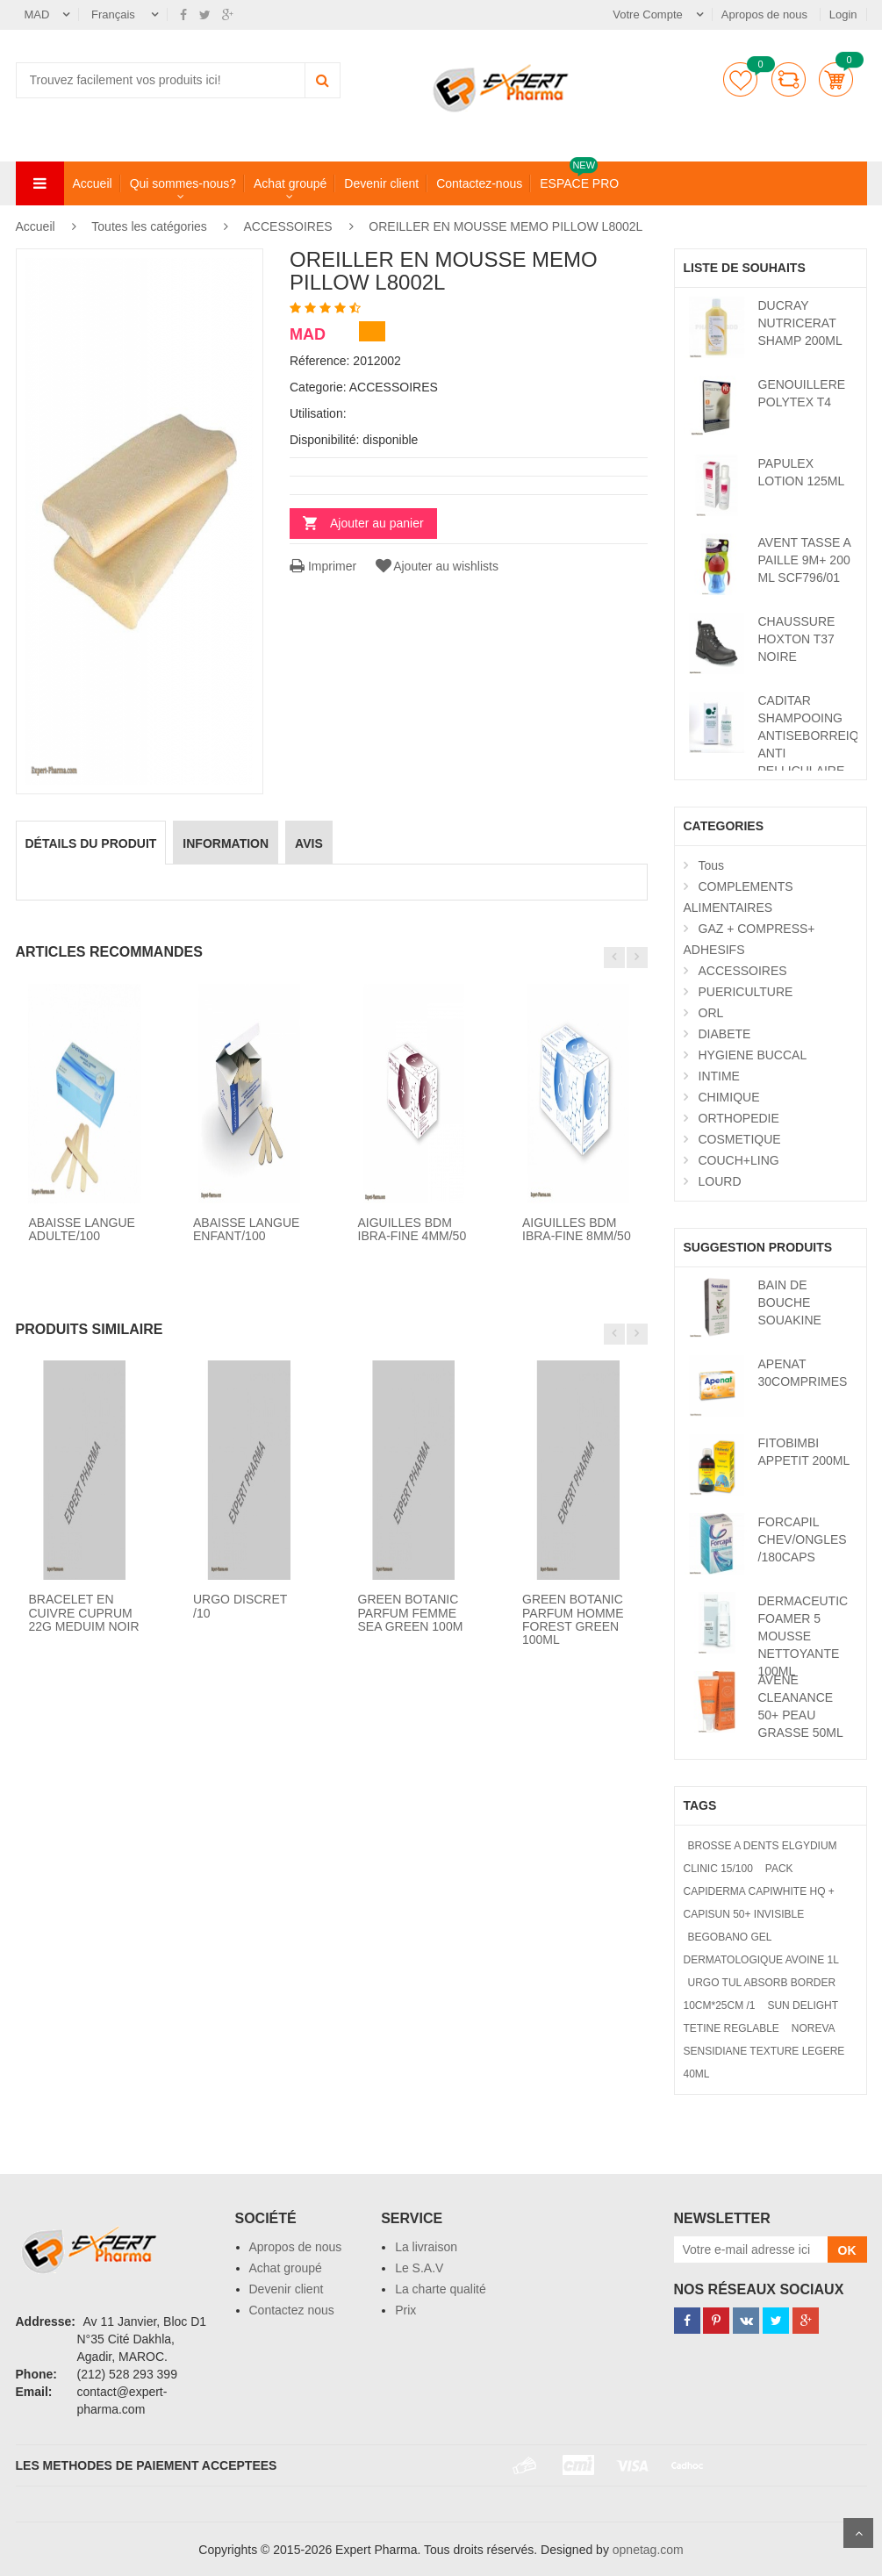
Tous (712, 865)
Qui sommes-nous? (183, 183)
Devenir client (381, 183)
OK (847, 2250)
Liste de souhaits (740, 79)
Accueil (92, 183)
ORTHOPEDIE (739, 1118)
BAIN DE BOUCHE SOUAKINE (789, 1302)
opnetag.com (648, 2550)
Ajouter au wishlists (435, 566)
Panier (836, 79)
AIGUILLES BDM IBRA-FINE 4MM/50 (412, 1229)
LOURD (720, 1181)
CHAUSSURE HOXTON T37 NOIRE (796, 639)
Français (114, 14)
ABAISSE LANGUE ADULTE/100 (82, 1229)
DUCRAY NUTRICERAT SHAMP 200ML (800, 323)
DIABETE (725, 1034)
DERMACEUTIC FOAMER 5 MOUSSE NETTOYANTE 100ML (803, 1636)
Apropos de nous (766, 14)
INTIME (719, 1076)
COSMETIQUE (740, 1139)
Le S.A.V (419, 2268)
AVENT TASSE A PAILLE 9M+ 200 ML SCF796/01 (804, 560)
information (226, 843)
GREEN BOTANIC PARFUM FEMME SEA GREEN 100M (410, 1612)
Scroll (858, 2533)
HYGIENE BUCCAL (753, 1055)
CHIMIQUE (729, 1097)
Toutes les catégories (149, 226)
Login (843, 14)
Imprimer (323, 566)
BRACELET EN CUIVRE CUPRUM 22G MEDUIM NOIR (84, 1612)
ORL (711, 1013)
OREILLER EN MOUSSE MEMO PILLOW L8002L (505, 226)
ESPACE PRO (579, 182)
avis (309, 843)
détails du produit (91, 843)
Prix (405, 2310)
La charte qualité (440, 2289)
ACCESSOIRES (290, 226)
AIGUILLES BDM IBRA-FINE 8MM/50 (576, 1229)
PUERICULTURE (746, 992)
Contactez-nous (479, 183)
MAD (37, 14)
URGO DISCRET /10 (240, 1605)
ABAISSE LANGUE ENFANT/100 (246, 1229)
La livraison (426, 2247)
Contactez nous (291, 2310)
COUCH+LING (739, 1160)
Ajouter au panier (377, 523)
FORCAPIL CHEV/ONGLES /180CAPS (802, 1539)
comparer (788, 79)
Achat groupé (290, 183)
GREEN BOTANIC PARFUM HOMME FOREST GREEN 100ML (573, 1619)
